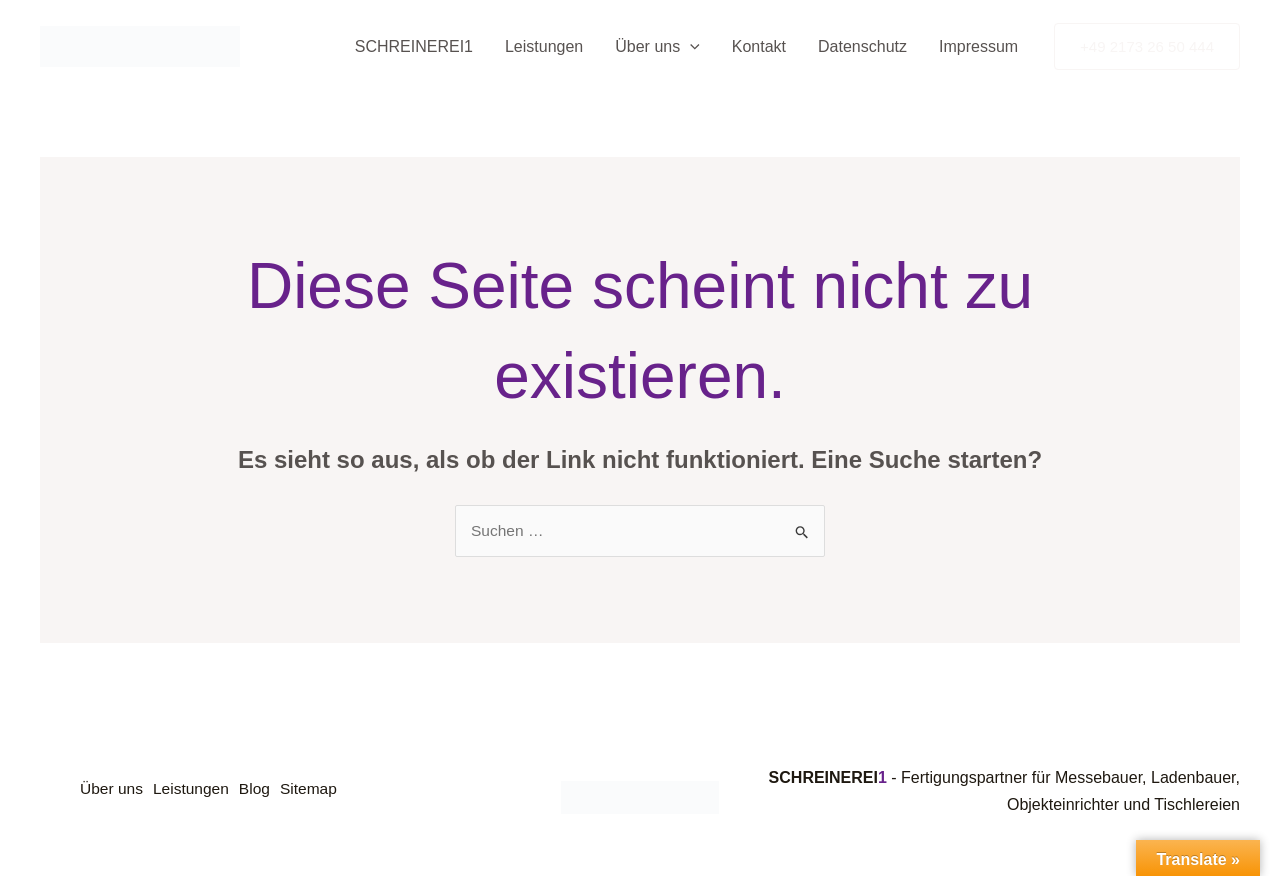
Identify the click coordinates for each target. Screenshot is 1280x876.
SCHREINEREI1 (414, 46)
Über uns (657, 47)
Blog (269, 791)
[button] (690, 47)
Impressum (978, 46)
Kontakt (759, 46)
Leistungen (544, 46)
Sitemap (329, 791)
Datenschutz (862, 46)
